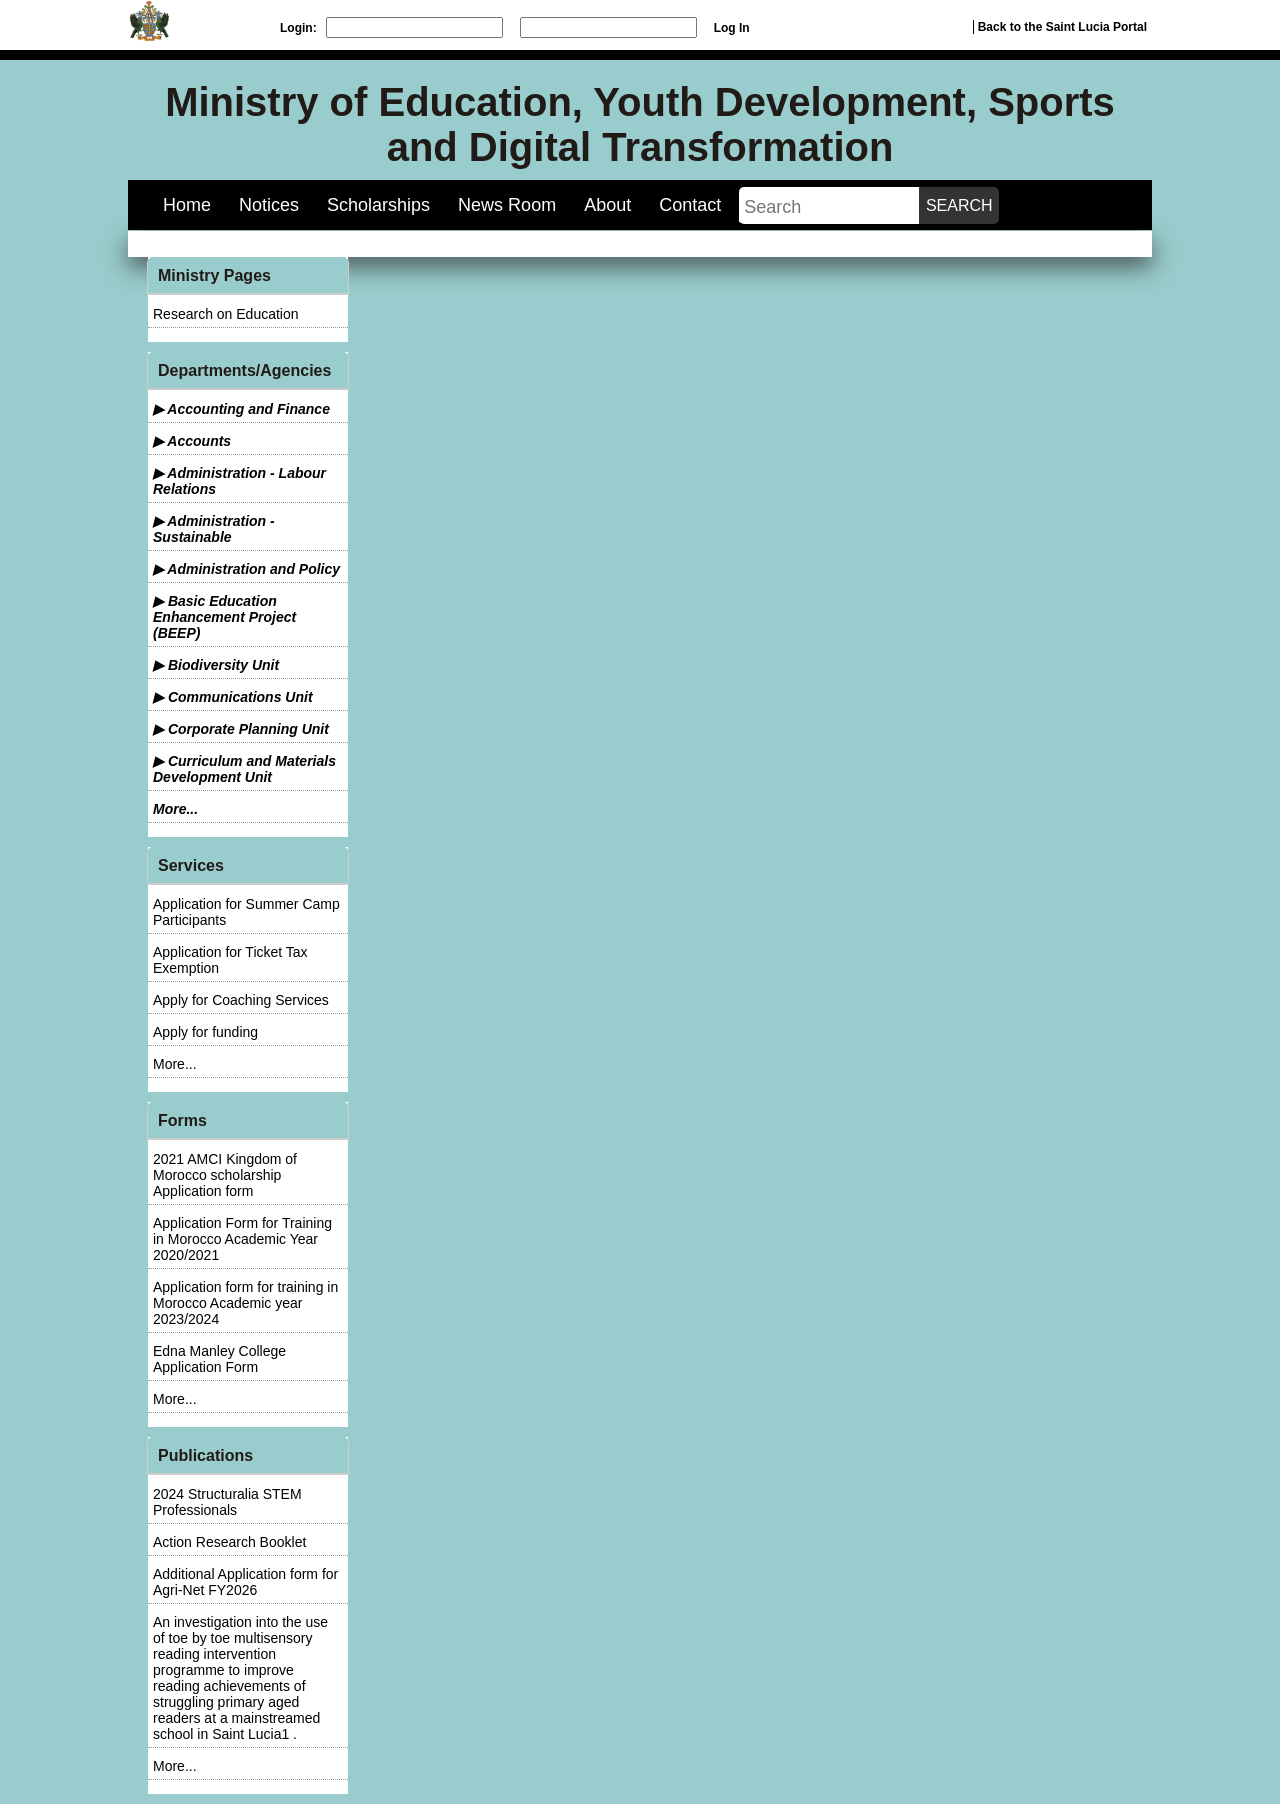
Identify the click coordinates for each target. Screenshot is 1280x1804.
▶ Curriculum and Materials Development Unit (244, 769)
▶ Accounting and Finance (241, 409)
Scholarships (378, 205)
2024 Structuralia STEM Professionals (227, 1502)
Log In (732, 28)
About (607, 205)
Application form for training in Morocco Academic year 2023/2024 (245, 1303)
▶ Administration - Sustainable (214, 529)
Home (187, 205)
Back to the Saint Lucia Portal (1062, 27)
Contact (690, 205)
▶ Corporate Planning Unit (241, 729)
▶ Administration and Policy (246, 569)
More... (175, 809)
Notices (269, 205)
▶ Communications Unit (233, 697)
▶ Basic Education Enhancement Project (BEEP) (224, 617)
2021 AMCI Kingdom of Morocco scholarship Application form (225, 1175)
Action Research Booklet (229, 1542)
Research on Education (226, 314)
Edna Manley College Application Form (219, 1359)
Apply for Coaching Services (241, 1000)
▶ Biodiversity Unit (216, 665)
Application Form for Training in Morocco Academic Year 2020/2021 (242, 1239)
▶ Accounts (192, 441)
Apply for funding (205, 1032)
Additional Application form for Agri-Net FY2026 (245, 1582)
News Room (507, 205)
